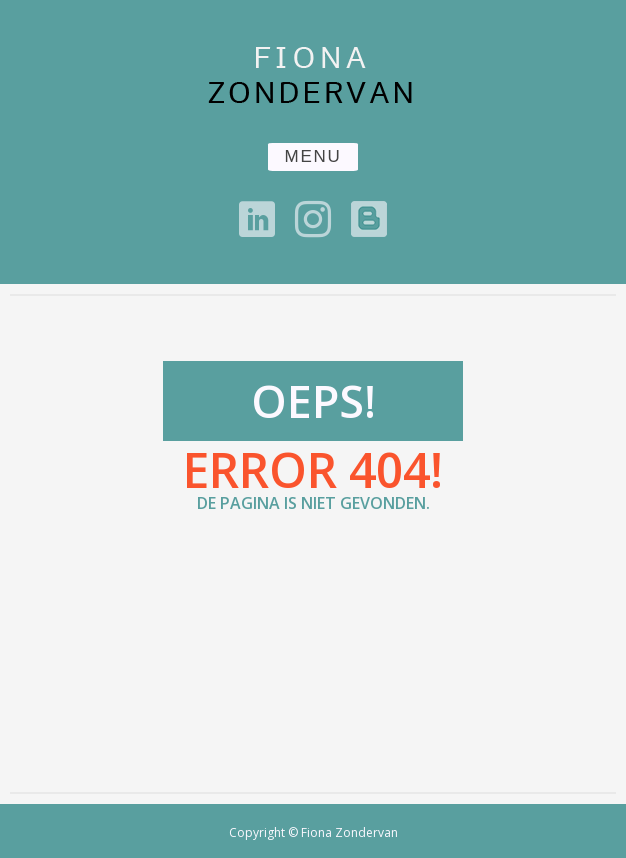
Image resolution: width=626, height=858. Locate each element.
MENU (313, 156)
